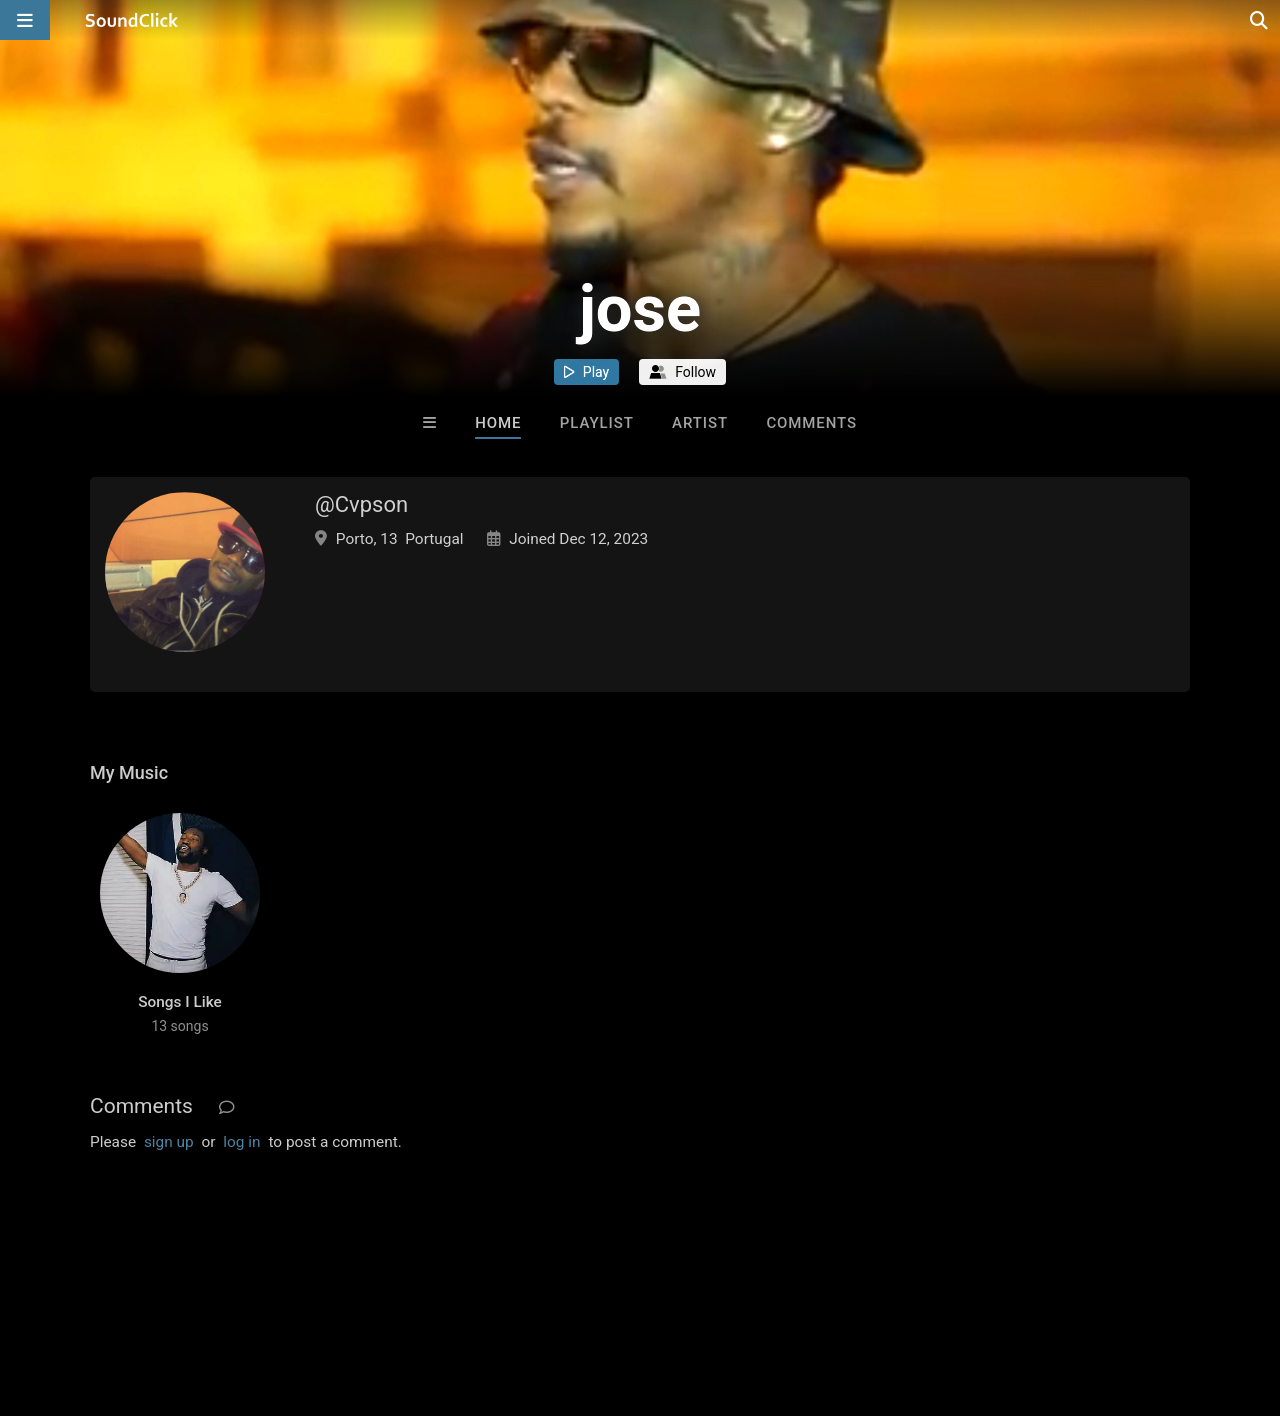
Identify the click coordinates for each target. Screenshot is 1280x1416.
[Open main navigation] (25, 20)
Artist (700, 423)
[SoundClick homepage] (132, 20)
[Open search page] (1260, 20)
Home (498, 423)
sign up (169, 1142)
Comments (811, 423)
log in (241, 1142)
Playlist (597, 423)
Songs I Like (180, 1002)
